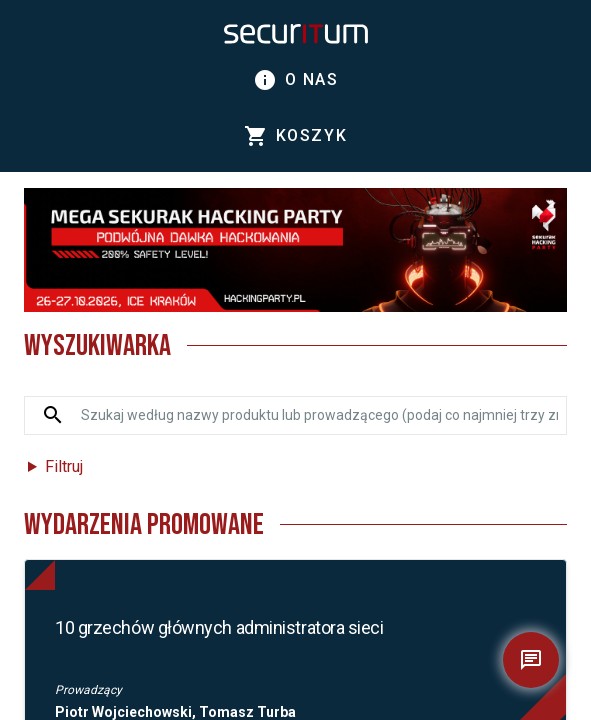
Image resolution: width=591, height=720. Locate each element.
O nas (296, 80)
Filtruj (64, 466)
